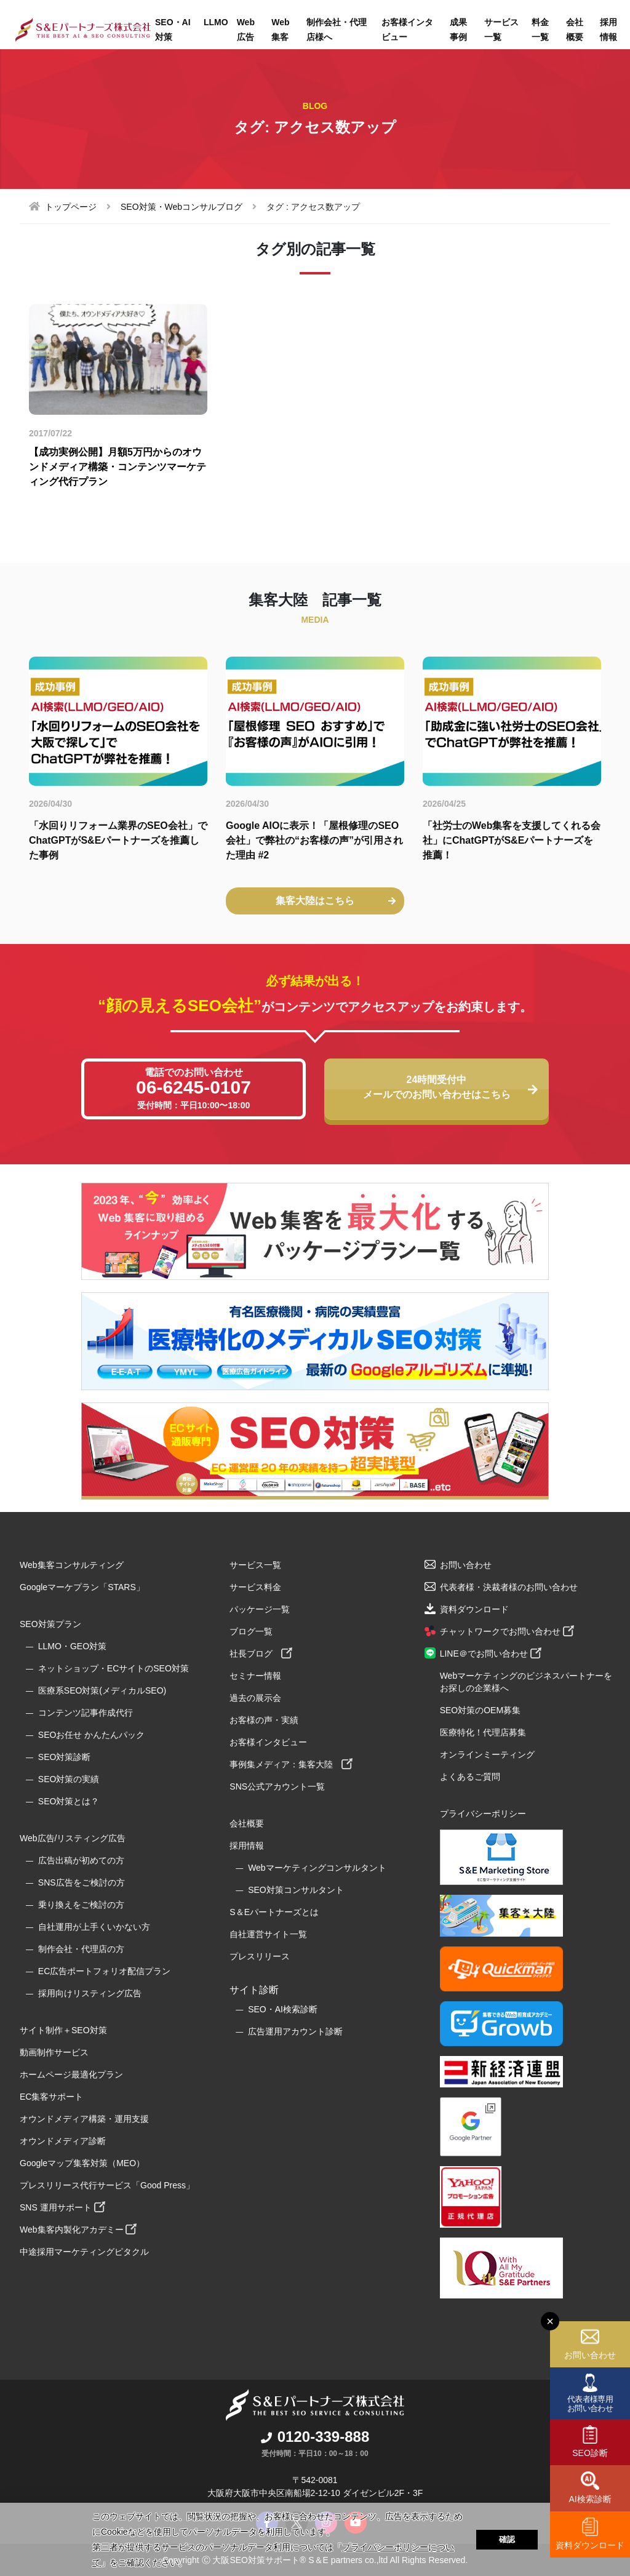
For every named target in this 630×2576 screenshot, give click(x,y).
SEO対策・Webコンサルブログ (181, 207)
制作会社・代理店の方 (81, 1949)
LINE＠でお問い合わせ (490, 1653)
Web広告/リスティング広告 (73, 1838)
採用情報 (246, 1845)
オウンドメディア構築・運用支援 (84, 2119)
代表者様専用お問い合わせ (590, 2403)
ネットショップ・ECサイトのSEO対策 (113, 1668)
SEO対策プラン (50, 1624)
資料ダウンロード (590, 2545)
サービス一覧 (501, 29)
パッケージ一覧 (259, 1609)
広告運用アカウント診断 (295, 2031)
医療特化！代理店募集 (483, 1732)
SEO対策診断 (64, 1757)
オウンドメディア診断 (63, 2141)
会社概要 (574, 29)
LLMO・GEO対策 (72, 1646)
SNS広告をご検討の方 (81, 1882)
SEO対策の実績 (69, 1779)
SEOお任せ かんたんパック (91, 1735)
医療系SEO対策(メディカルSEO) (102, 1690)
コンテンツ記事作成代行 (85, 1713)
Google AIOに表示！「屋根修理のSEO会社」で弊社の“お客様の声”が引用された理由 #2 (314, 840)
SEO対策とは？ (69, 1801)
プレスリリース (259, 1956)
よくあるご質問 (470, 1777)
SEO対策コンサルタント (296, 1890)
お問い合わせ (590, 2355)
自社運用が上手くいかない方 (94, 1927)
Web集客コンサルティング (72, 1565)
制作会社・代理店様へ (336, 29)
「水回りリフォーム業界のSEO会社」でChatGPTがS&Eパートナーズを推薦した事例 (118, 840)
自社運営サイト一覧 (268, 1934)
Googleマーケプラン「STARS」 (82, 1587)
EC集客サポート (51, 2097)
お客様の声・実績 (263, 1720)
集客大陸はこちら (336, 900)
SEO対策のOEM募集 (480, 1710)
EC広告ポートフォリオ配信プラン (104, 1971)
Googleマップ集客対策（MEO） (82, 2163)
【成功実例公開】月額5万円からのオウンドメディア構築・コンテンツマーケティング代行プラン (117, 467)
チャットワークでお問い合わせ (507, 1631)
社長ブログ (260, 1653)
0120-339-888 (315, 2436)
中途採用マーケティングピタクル (84, 2252)
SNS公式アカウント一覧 (277, 1786)
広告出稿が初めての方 (81, 1860)
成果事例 (458, 29)
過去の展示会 (255, 1698)
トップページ (71, 207)
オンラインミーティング (487, 1754)
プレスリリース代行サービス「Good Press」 (107, 2185)
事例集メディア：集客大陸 (291, 1764)
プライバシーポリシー (483, 1813)
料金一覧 (540, 29)
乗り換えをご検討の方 (81, 1905)
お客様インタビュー (407, 29)
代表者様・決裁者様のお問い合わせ (509, 1587)
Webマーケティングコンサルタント (317, 1868)
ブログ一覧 (251, 1631)
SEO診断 (590, 2453)
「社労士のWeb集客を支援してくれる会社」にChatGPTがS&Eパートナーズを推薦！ (511, 840)
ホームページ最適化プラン (71, 2074)
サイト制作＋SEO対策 (63, 2030)
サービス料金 (255, 1587)
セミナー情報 (255, 1676)
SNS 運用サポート (62, 2207)
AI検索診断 (589, 2499)
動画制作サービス (54, 2052)
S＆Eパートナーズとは (274, 1912)
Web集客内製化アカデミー (78, 2229)
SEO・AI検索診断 (282, 2009)
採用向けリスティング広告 (90, 1993)
